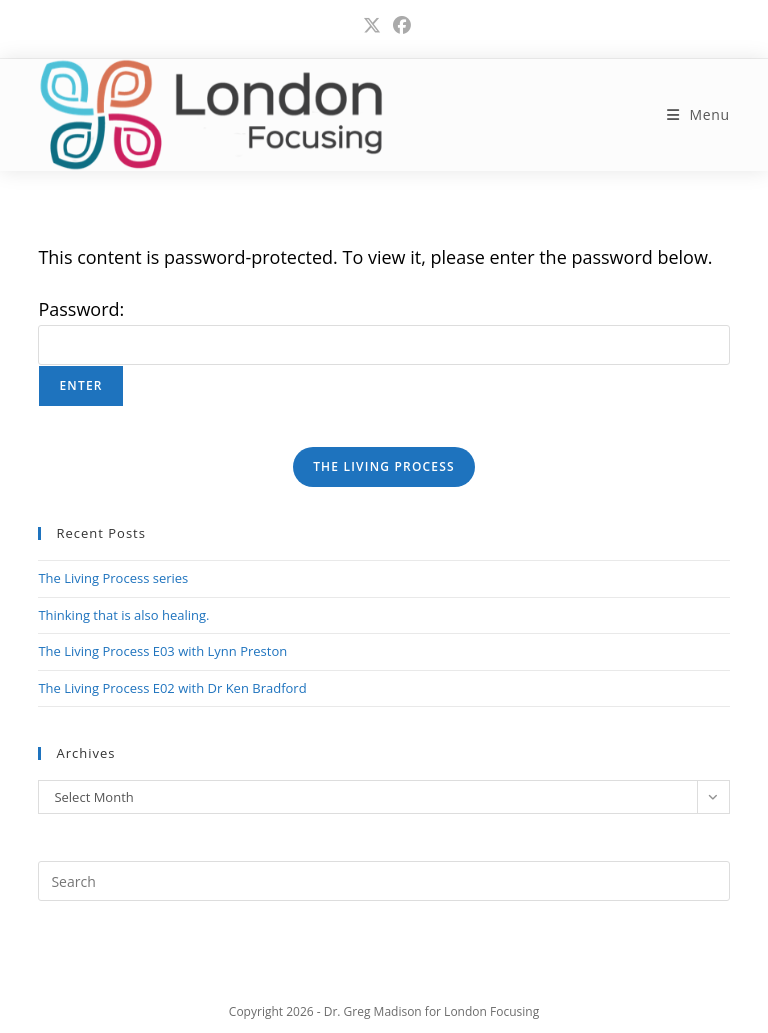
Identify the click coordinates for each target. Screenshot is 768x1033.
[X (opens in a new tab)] (372, 25)
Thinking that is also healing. (123, 615)
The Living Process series (113, 578)
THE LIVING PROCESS (384, 466)
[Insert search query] (383, 881)
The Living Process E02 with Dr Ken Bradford (172, 688)
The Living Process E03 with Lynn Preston (162, 651)
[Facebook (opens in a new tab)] (399, 25)
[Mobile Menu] (698, 114)
